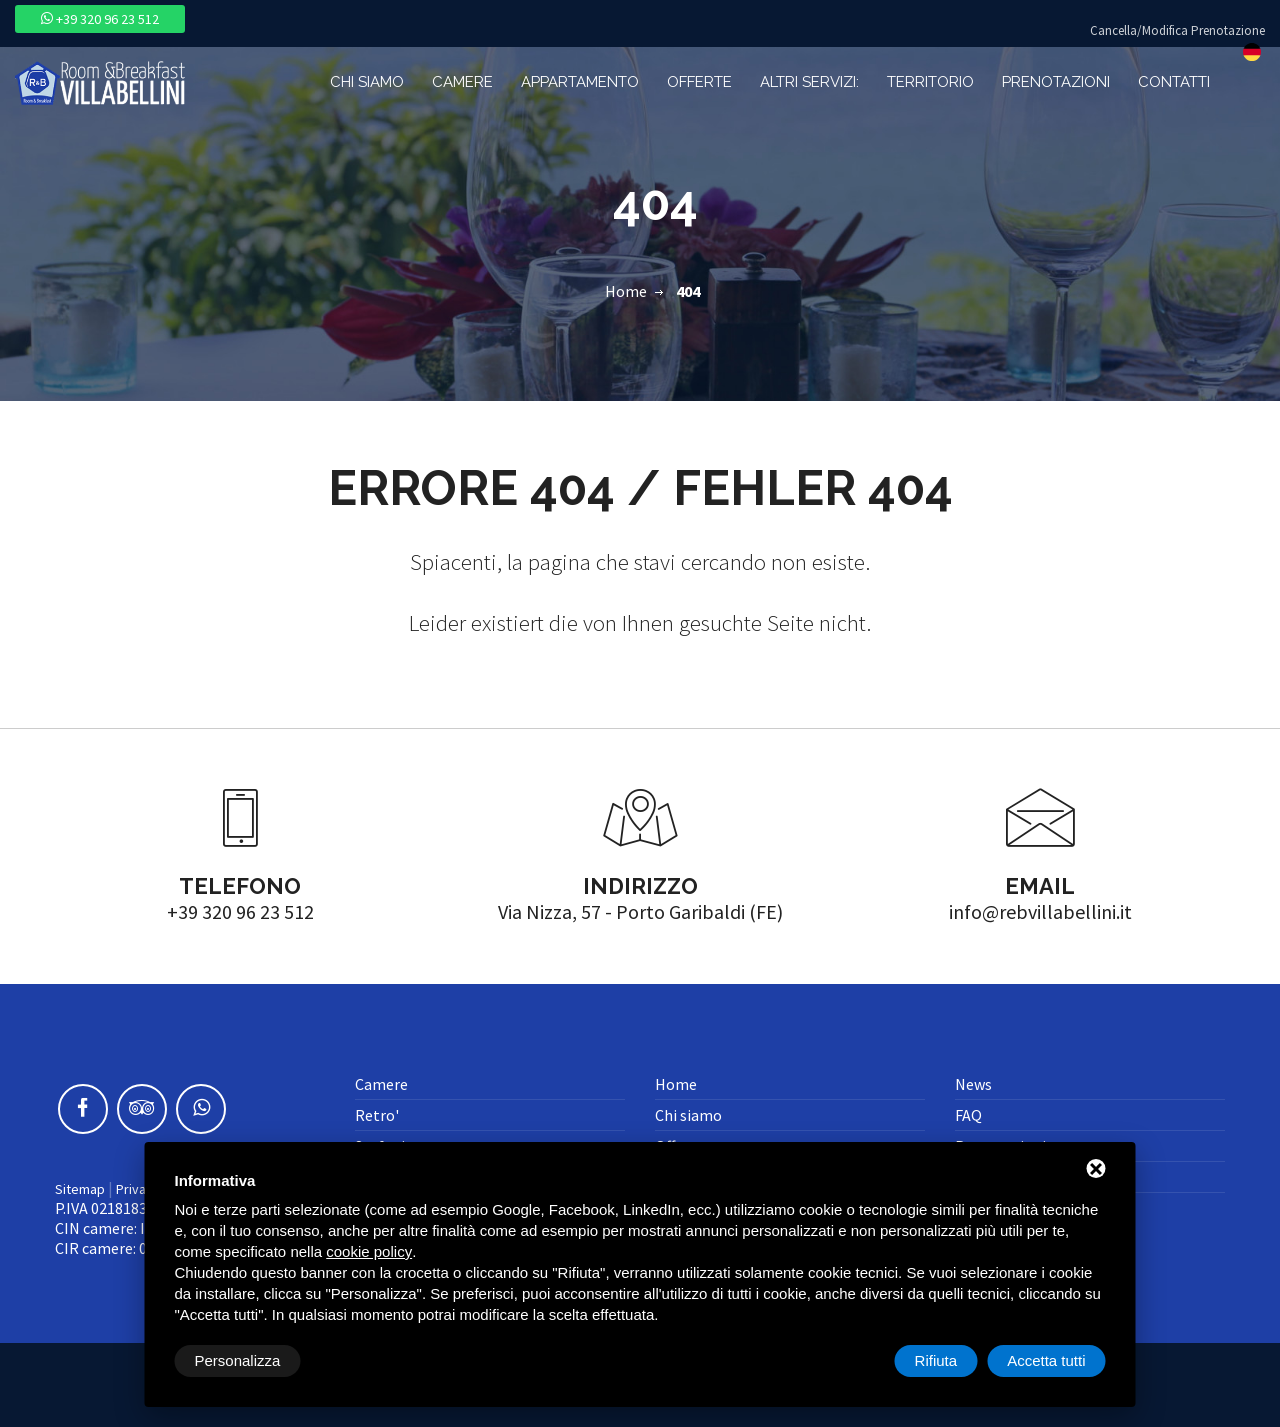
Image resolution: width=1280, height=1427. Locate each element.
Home (626, 291)
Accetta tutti (1046, 1360)
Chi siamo (367, 82)
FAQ (968, 1115)
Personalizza (238, 1360)
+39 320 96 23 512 (100, 19)
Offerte (699, 82)
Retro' (377, 1115)
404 (688, 291)
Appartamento (580, 82)
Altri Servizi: (809, 82)
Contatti (1174, 82)
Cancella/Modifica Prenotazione (1177, 30)
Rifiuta (936, 1360)
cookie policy (369, 1251)
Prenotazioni (1056, 82)
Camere (462, 82)
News (973, 1084)
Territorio (930, 82)
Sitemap (80, 1189)
